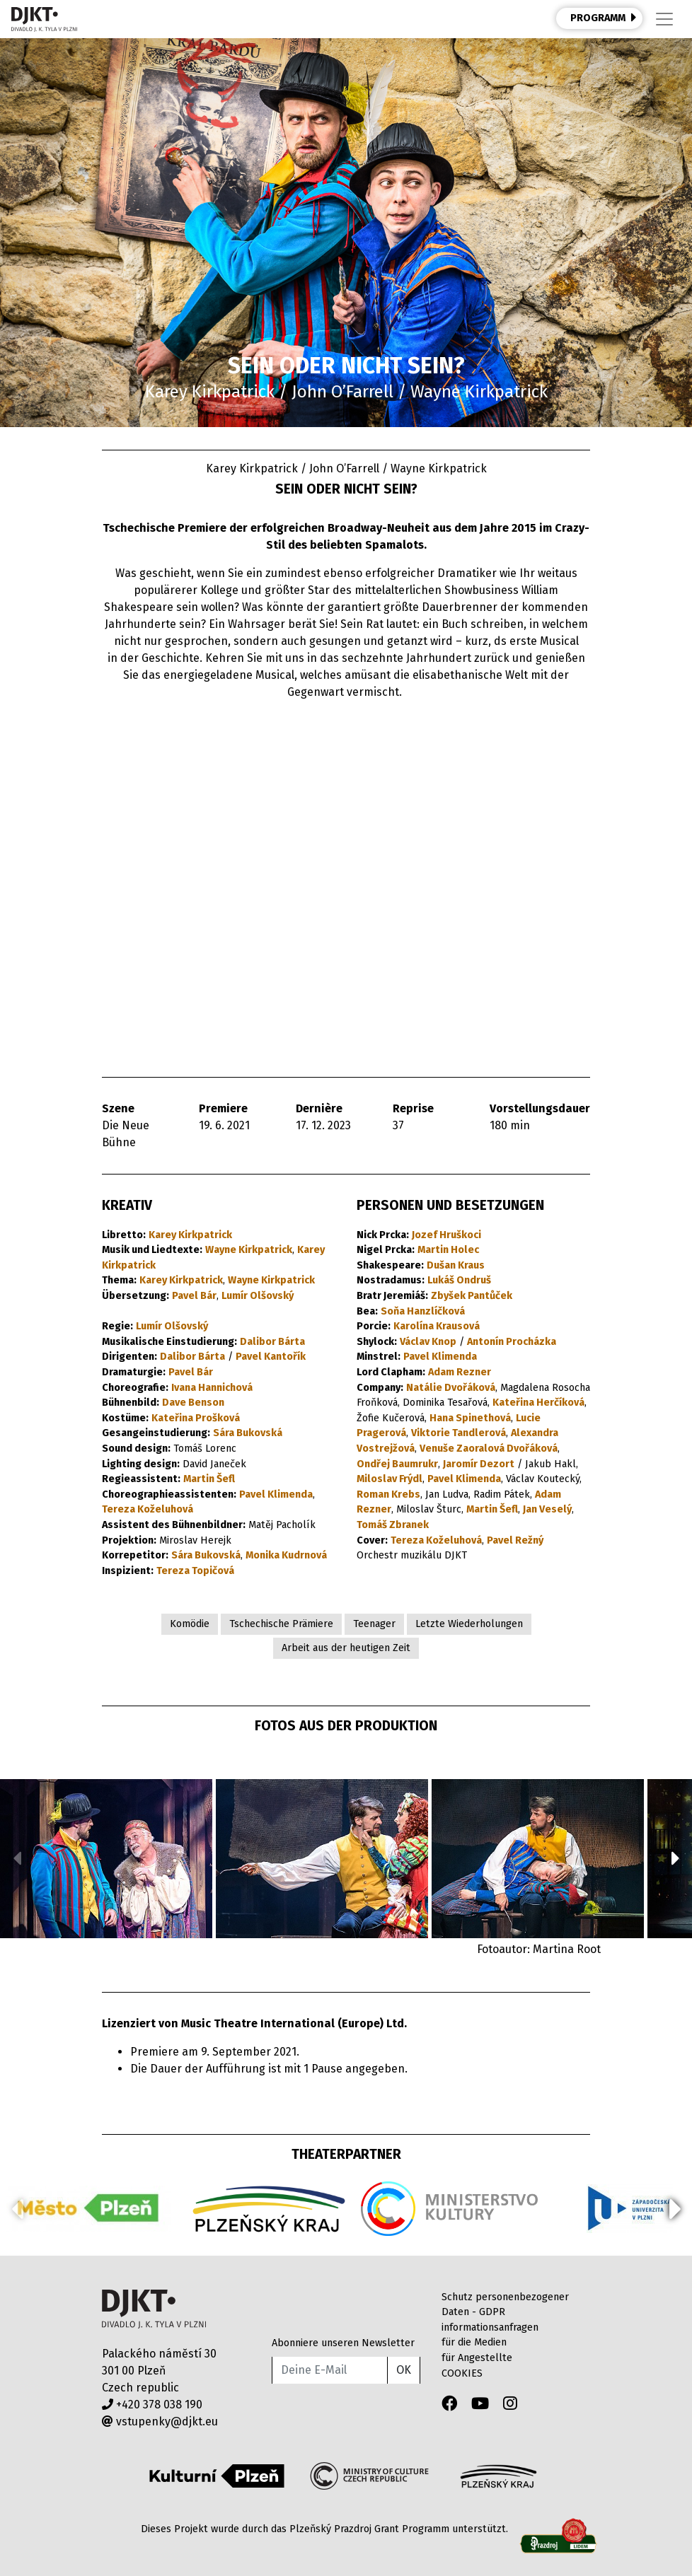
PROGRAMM (603, 18)
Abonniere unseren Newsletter (343, 2343)
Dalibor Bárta (272, 1342)
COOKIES (462, 2373)
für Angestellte (477, 2358)
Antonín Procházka (511, 1342)
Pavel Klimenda (276, 1494)
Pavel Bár (194, 1296)
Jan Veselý (547, 1509)
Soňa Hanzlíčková (423, 1311)
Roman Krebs (388, 1494)
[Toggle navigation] (664, 19)
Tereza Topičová (195, 1571)
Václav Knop (428, 1342)
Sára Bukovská (247, 1433)
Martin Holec (448, 1250)
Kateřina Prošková (195, 1418)
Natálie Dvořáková (450, 1388)
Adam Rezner (459, 1372)
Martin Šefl (209, 1479)
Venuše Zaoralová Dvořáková (489, 1449)
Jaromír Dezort (478, 1464)
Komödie (189, 1624)
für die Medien (474, 2342)
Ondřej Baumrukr (397, 1464)
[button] (675, 1858)
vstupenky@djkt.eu (160, 2421)
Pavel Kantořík (271, 1357)
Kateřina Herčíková (538, 1403)
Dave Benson (193, 1403)
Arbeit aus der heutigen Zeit (346, 1648)
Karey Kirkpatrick (190, 1235)
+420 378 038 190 (152, 2404)
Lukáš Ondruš (459, 1280)
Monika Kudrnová (286, 1555)
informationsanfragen (490, 2327)
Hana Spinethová (470, 1418)
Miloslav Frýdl (389, 1479)
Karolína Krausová (436, 1326)
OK (403, 2370)
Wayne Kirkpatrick (248, 1250)
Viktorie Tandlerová (458, 1433)
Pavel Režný (515, 1540)
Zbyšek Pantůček (471, 1296)
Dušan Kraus (456, 1265)
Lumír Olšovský (257, 1296)
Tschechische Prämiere (281, 1624)
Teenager (374, 1624)
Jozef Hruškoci (446, 1235)
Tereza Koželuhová (147, 1509)
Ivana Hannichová (212, 1388)
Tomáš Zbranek (393, 1525)
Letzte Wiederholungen (469, 1624)
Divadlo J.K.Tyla (154, 2309)
